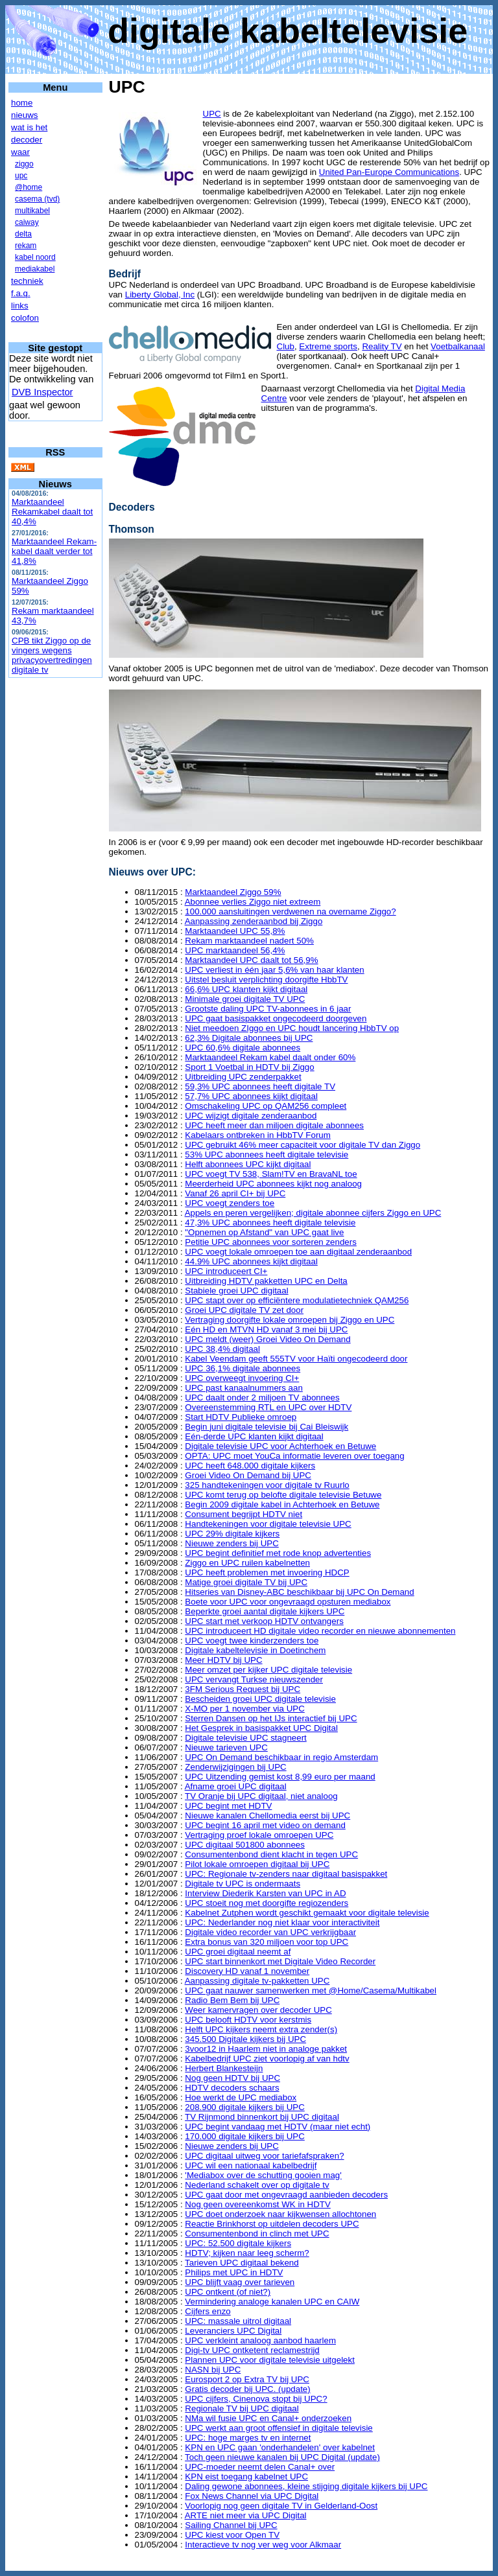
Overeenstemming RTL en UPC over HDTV (268, 1407)
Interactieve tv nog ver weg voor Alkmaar (263, 2544)
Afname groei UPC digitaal (236, 1786)
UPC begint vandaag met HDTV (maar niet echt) (277, 2126)
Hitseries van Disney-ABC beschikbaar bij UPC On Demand (299, 1592)
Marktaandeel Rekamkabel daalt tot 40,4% (52, 511)
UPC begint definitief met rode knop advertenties (278, 1553)
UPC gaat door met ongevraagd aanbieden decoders (286, 2194)
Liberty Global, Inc (160, 294)
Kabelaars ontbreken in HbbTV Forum (257, 1135)
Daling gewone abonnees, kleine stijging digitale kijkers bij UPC (306, 2486)
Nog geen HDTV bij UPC (232, 2078)
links (20, 305)
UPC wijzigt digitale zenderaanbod (250, 1115)
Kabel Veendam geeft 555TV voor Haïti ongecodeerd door (296, 1358)
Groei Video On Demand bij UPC (248, 1475)
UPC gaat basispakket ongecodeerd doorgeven (275, 1018)
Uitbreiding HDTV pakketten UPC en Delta (266, 1281)
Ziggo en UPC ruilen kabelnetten (247, 1563)
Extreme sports (328, 346)
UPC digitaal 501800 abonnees (245, 1845)
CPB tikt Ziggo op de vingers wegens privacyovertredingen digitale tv (52, 655)
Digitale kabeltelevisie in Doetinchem (255, 1650)
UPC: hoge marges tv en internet (248, 2438)
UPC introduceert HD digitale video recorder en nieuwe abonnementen (320, 1631)
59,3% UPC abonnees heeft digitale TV (260, 1086)
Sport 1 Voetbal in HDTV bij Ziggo (249, 1067)
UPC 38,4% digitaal (222, 1349)
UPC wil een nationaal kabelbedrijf (250, 2165)
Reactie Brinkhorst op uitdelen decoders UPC (272, 2224)
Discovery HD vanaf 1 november (247, 1971)
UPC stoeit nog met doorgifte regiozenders (266, 1903)
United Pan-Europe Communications (389, 172)
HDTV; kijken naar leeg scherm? (247, 2253)
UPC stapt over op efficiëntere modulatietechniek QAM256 (297, 1300)
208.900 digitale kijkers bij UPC (244, 2107)
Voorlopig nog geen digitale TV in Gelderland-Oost (281, 2506)
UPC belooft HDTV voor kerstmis (248, 2020)
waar (20, 152)
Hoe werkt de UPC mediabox (240, 2097)
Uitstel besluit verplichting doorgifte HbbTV (266, 979)
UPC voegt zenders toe (229, 1203)
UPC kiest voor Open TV (232, 2535)
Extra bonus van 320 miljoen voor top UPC (266, 1942)
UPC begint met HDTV (228, 1806)
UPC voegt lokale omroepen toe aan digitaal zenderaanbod (298, 1252)
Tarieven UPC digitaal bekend (242, 2263)
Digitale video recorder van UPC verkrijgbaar (270, 1932)
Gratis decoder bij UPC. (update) (247, 2389)
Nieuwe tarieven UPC (226, 1747)
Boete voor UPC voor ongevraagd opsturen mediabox (287, 1602)
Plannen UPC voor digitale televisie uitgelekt (270, 2360)
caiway (27, 222)
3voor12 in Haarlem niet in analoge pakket (266, 2049)
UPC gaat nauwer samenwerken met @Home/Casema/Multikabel (310, 1990)
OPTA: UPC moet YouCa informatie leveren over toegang (294, 1456)
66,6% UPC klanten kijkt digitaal (246, 989)
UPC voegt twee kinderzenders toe (251, 1640)
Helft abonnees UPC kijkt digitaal (248, 1164)
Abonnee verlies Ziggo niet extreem (253, 902)
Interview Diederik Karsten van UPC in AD (265, 1893)
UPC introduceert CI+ (226, 1271)
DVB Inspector (42, 392)
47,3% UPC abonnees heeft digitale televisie (270, 1222)
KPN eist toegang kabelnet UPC (246, 2476)
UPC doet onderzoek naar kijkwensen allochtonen (280, 2214)
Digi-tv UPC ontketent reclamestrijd (252, 2350)
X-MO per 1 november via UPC (244, 1708)
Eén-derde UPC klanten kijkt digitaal (254, 1436)
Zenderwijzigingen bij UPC (235, 1767)
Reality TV (381, 346)
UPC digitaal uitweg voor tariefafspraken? (264, 2156)
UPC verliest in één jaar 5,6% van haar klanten (274, 970)
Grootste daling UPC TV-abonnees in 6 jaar (268, 1009)
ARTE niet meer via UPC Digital (246, 2515)
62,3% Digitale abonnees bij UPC (249, 1038)
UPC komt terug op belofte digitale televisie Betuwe (283, 1495)
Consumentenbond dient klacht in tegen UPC (271, 1854)
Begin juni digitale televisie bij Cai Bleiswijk (266, 1427)
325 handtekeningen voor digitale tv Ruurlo (267, 1485)
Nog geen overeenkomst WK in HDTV (257, 2204)
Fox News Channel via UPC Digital (251, 2496)
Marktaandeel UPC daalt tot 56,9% (251, 960)
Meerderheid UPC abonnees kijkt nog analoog (273, 1184)
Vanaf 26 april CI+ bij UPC (235, 1193)
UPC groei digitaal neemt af (237, 1951)
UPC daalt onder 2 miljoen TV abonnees (262, 1397)
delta (23, 233)
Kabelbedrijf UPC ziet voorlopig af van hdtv (267, 2058)
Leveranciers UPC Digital (233, 2331)
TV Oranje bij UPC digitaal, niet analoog (261, 1796)
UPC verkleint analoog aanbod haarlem (260, 2340)
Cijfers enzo (207, 2311)
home (21, 103)
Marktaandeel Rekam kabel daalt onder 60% (270, 1057)
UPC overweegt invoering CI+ (242, 1378)
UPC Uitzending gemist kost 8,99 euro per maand (280, 1776)
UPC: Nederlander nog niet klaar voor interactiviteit (282, 1922)
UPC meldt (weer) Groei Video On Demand (267, 1339)
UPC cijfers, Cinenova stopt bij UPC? (256, 2399)
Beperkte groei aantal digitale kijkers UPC (264, 1611)
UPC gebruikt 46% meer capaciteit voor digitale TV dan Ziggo (302, 1145)
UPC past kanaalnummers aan (244, 1388)
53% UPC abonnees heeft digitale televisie (266, 1154)
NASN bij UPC (213, 2369)
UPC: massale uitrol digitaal (238, 2321)
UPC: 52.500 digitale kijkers (238, 2243)
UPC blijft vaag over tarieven (239, 2282)
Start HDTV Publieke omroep (240, 1417)
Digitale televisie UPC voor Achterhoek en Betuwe (280, 1446)
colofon (25, 318)
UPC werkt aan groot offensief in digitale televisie (278, 2428)
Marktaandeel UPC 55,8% (235, 931)
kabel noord (35, 257)
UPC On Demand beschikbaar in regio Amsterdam (281, 1757)
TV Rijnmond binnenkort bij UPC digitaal (262, 2117)
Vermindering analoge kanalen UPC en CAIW (272, 2301)
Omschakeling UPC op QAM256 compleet (265, 1106)
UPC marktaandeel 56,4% (235, 950)
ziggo (24, 163)
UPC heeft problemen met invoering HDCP (267, 1572)
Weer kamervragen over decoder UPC (258, 2010)
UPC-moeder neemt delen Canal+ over (260, 2467)
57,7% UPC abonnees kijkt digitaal (251, 1096)
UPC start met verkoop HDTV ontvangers (264, 1621)
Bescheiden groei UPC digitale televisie (260, 1699)
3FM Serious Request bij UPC (242, 1689)
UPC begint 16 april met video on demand (265, 1825)
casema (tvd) (37, 198)
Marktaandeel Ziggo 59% (50, 586)
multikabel (32, 210)
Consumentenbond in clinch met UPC (257, 2233)
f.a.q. (20, 293)
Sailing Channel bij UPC (231, 2525)
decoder (26, 140)
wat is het (29, 127)
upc (21, 175)
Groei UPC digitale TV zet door (244, 1310)
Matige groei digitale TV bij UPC (246, 1582)
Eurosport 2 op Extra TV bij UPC (247, 2379)
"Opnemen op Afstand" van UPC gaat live (264, 1232)
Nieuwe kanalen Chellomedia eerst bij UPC (267, 1815)
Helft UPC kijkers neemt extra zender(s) (261, 2029)
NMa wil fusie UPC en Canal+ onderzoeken (268, 2418)
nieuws (24, 115)
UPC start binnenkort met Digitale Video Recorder (280, 1961)
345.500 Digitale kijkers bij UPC (245, 2039)
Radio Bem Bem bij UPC (232, 2000)
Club (285, 346)
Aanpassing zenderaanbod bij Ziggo (254, 921)
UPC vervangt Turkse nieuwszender (254, 1679)
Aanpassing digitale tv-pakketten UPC (257, 1981)
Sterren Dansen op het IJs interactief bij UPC (271, 1718)
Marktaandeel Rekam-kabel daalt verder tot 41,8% (54, 551)
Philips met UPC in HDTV (234, 2272)
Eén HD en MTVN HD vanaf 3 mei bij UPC (266, 1329)
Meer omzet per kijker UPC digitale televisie (268, 1670)
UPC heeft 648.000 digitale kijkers (250, 1465)
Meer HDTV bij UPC (223, 1660)
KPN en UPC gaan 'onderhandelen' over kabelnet (280, 2447)
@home (28, 187)
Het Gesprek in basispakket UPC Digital (261, 1728)
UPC (212, 114)
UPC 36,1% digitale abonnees (242, 1368)
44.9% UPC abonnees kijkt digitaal (251, 1261)
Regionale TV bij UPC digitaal (241, 2408)
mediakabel (34, 268)
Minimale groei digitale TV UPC (245, 999)
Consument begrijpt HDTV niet (243, 1514)
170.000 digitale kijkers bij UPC (244, 2136)
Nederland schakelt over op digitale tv (257, 2185)
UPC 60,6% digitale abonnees (242, 1047)
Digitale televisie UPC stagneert (245, 1738)
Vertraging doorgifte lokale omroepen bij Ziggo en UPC (289, 1320)
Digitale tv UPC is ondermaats (242, 1883)
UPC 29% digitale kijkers (232, 1533)
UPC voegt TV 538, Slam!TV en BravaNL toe (271, 1174)
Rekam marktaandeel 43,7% (53, 615)
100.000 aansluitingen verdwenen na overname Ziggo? (290, 911)
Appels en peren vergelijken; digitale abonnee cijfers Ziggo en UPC (313, 1213)
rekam (25, 245)
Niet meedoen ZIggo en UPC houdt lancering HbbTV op (292, 1028)
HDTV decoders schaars (232, 2088)
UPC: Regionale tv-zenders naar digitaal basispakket (286, 1874)
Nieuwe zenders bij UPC (231, 1543)
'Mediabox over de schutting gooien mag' (263, 2175)
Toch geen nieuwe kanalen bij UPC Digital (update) (282, 2457)
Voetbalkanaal (458, 346)
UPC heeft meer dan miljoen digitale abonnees (274, 1125)
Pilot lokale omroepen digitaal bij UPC (257, 1864)
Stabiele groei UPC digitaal (236, 1290)
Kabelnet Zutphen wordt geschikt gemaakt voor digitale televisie (307, 1913)
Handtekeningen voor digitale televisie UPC (268, 1524)
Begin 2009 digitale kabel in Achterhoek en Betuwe (282, 1504)
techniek (27, 281)
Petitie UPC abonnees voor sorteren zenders (271, 1242)
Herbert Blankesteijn (224, 2068)
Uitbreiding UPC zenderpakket (243, 1077)
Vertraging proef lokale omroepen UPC (259, 1835)
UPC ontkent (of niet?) (227, 2292)
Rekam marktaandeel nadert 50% (249, 941)
